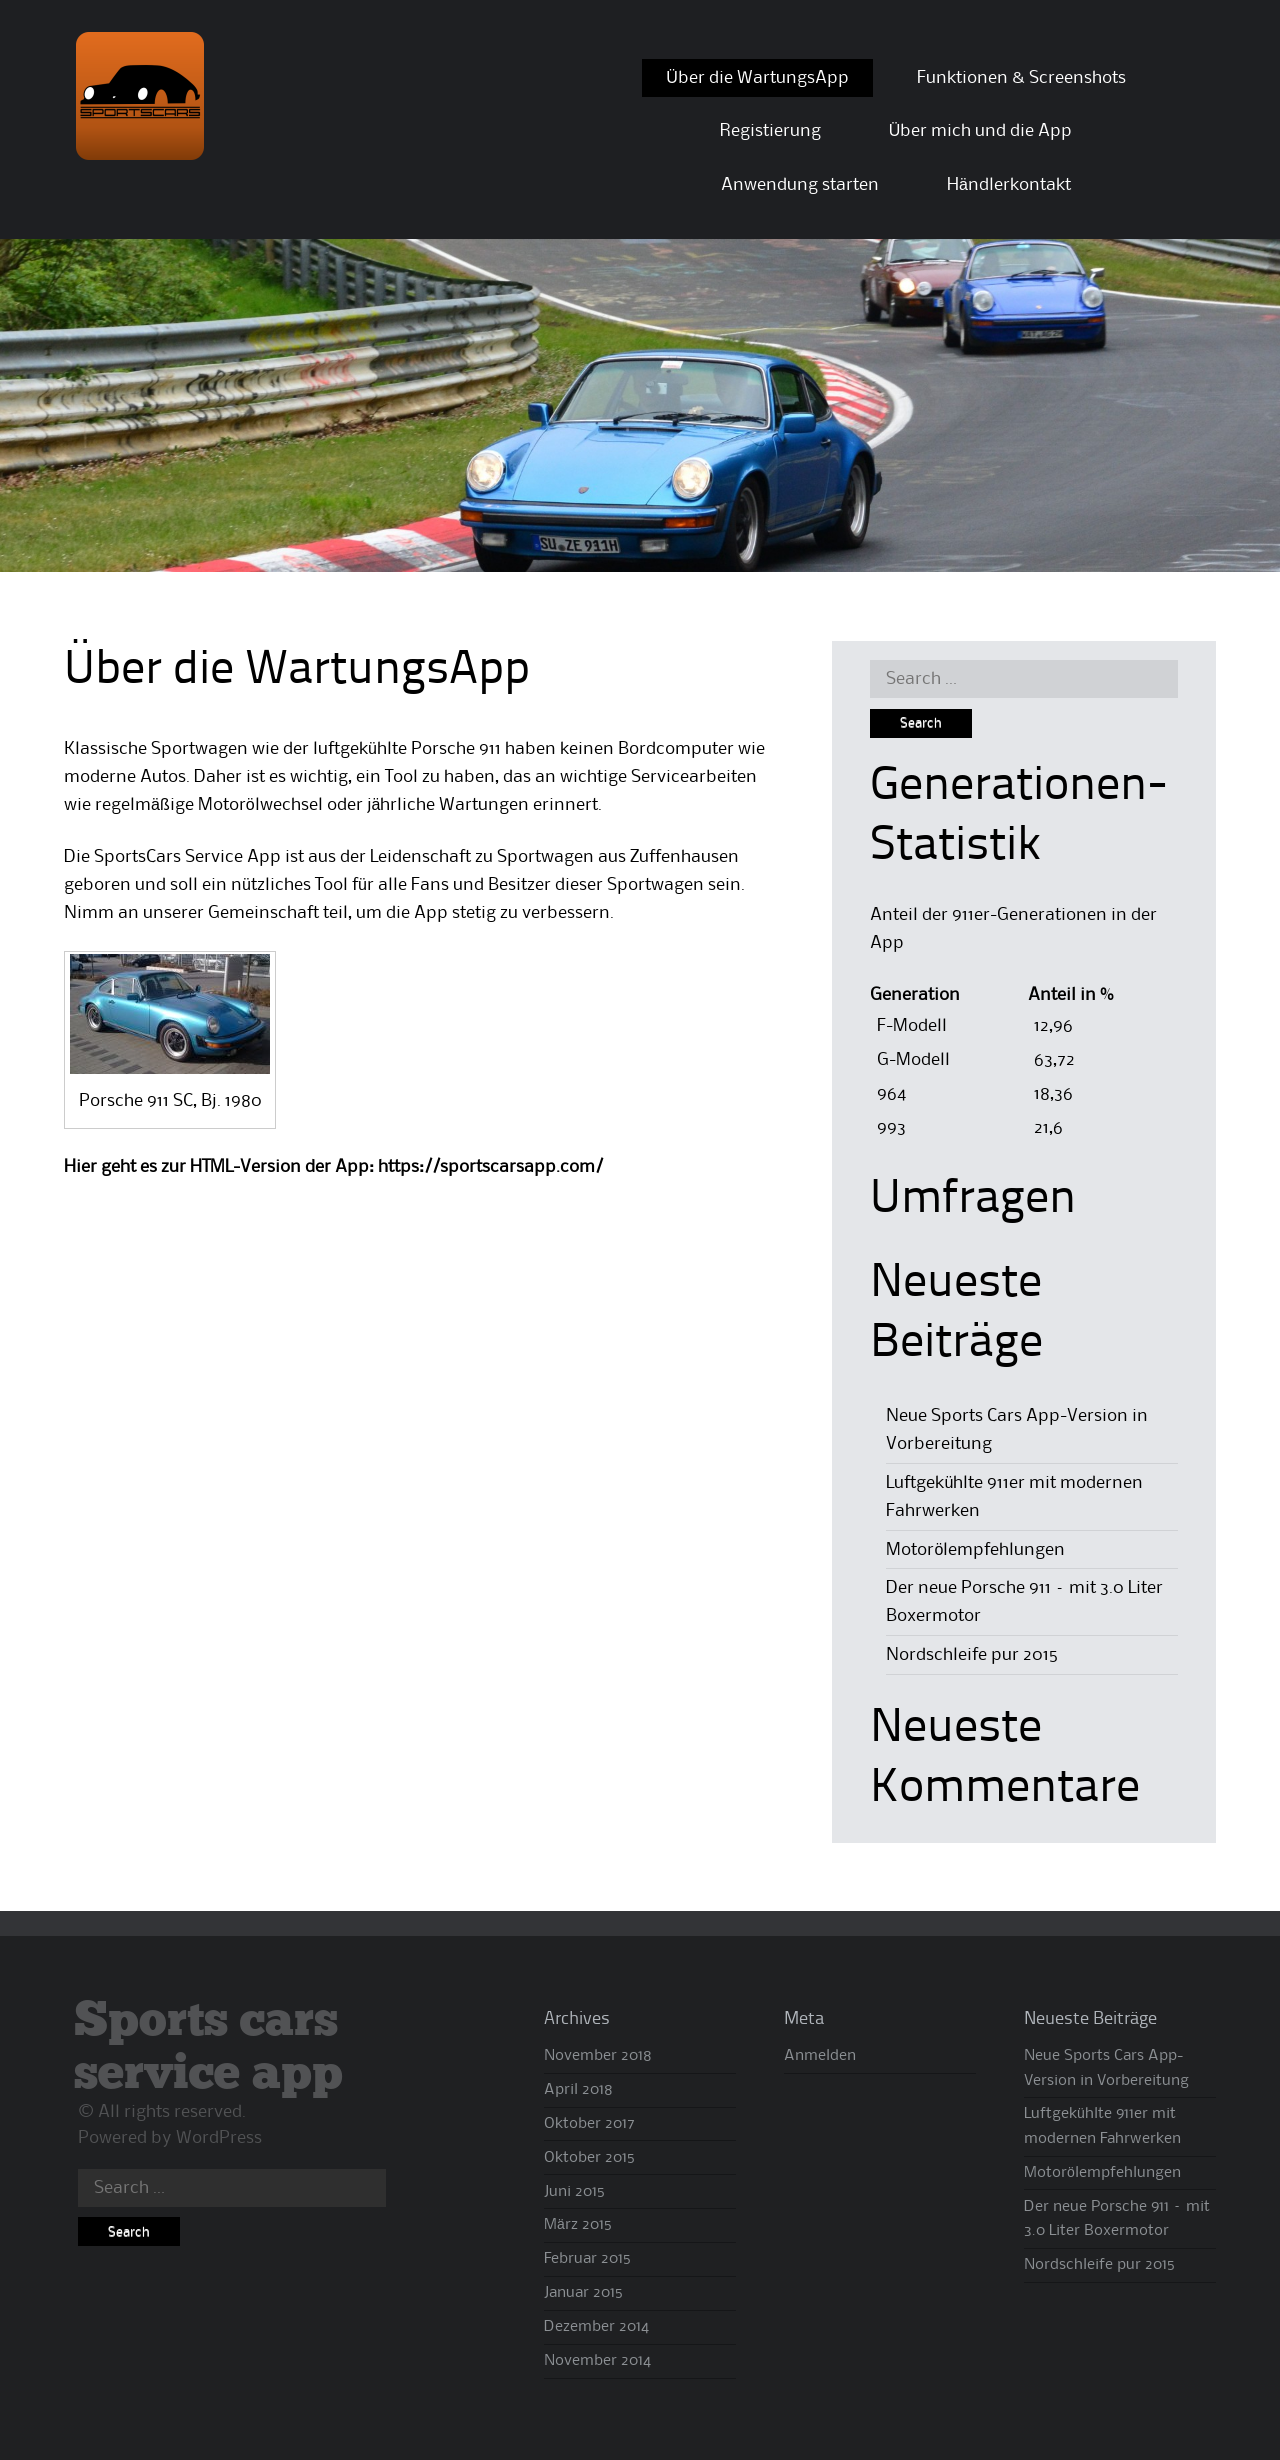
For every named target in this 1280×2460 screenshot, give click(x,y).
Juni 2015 (574, 2192)
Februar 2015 (587, 2259)
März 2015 (578, 2225)
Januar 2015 (583, 2293)
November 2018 (598, 2056)
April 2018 (578, 2090)
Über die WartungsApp (757, 78)
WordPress (219, 2138)
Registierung (770, 131)
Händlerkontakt (1009, 185)
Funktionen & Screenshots (1021, 78)
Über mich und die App (981, 131)
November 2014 (597, 2361)
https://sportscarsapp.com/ (490, 1167)
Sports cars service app (208, 2048)
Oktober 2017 (589, 2124)
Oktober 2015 (589, 2158)
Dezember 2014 (596, 2327)
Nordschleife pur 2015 (972, 1655)
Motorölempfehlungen (975, 1550)
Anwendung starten (800, 185)
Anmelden (820, 2056)
